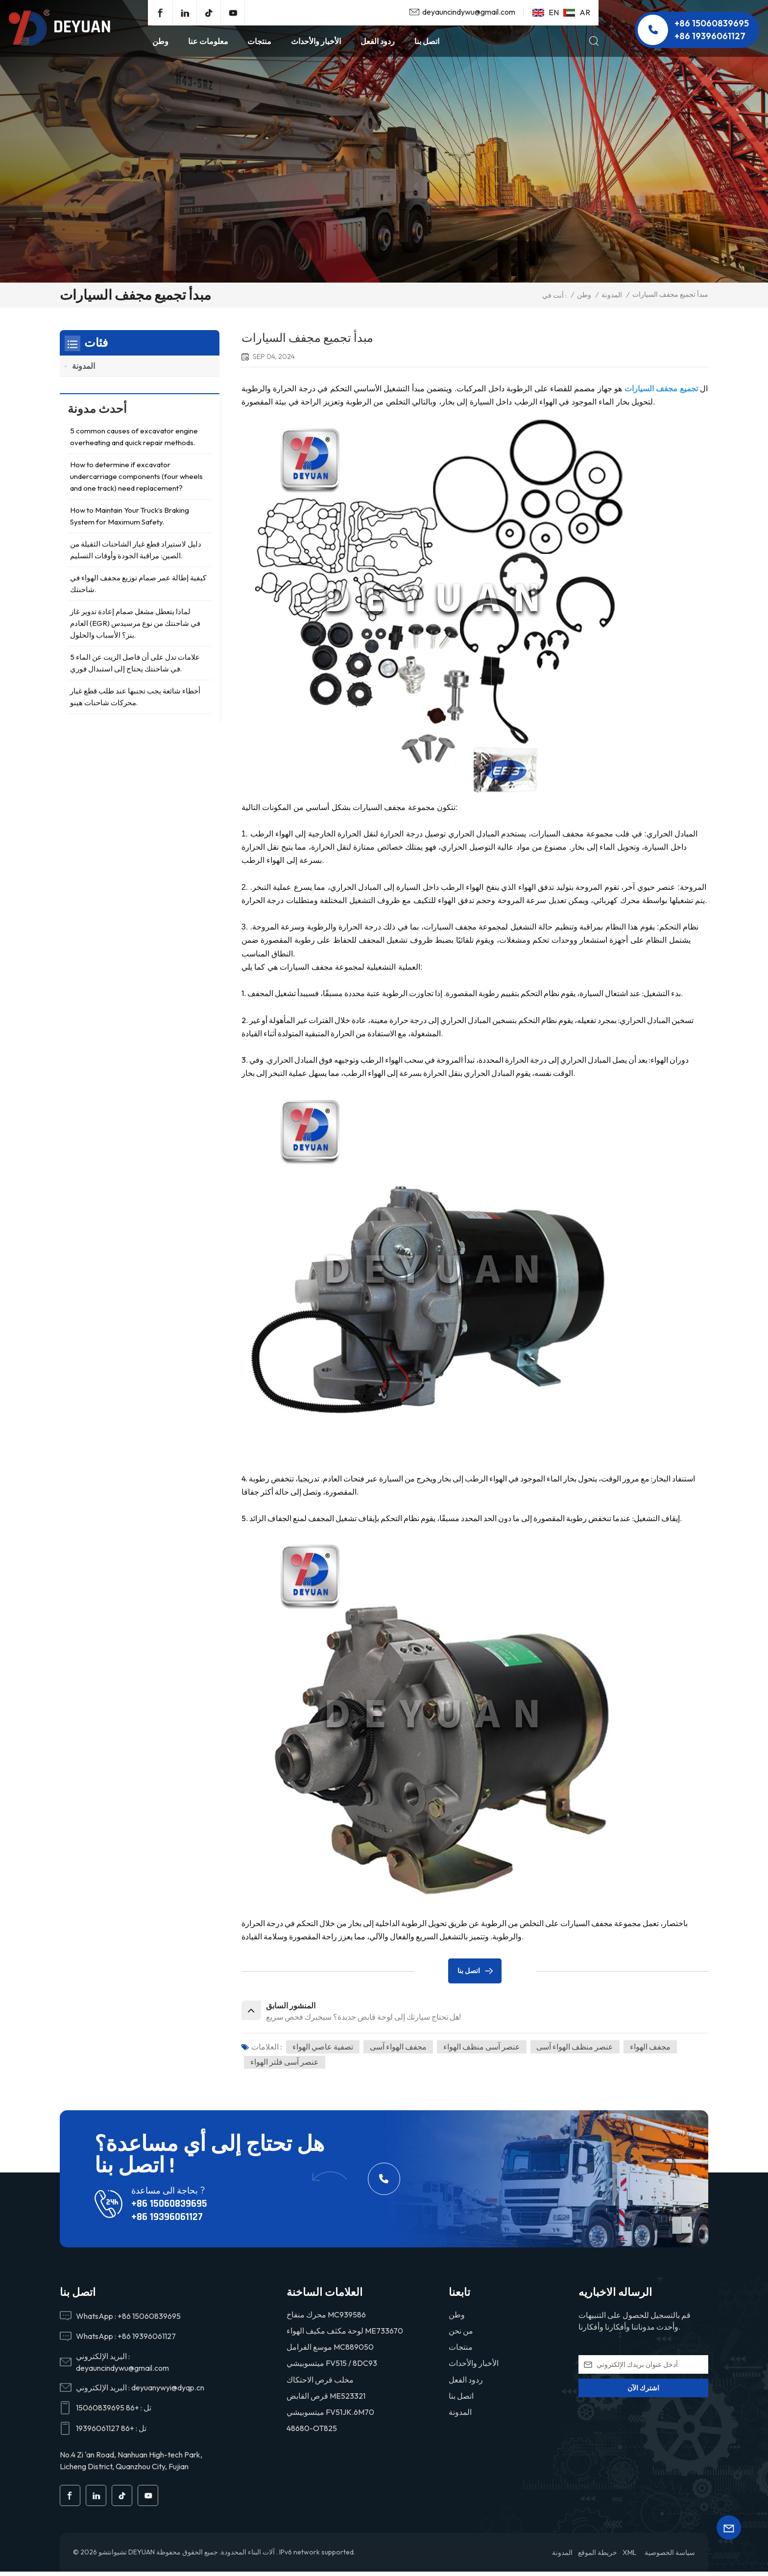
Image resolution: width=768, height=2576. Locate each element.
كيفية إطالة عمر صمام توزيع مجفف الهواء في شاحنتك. (138, 587)
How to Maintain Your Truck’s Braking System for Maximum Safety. (129, 519)
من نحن (461, 2334)
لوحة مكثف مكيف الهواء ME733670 (345, 2334)
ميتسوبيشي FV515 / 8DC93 (332, 2367)
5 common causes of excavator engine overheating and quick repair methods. (134, 440)
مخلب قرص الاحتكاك (320, 2383)
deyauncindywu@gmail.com (468, 12)
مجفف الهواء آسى (399, 2049)
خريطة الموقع (597, 2556)
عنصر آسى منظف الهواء (483, 2049)
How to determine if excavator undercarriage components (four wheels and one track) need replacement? (136, 480)
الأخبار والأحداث (316, 41)
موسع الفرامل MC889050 (330, 2351)
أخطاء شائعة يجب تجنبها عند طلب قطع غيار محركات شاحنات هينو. (135, 700)
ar (576, 12)
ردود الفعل (377, 41)
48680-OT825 (312, 2432)
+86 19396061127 (709, 36)
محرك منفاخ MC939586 (326, 2318)
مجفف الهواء (654, 2049)
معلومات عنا (208, 41)
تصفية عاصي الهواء (323, 2049)
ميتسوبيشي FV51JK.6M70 (330, 2416)
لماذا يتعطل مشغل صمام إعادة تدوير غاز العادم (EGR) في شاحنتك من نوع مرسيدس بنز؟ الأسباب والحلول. (135, 627)
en (545, 12)
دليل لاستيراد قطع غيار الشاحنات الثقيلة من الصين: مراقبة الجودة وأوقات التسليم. (135, 553)
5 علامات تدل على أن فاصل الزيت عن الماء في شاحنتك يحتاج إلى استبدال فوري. (135, 666)
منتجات (259, 41)
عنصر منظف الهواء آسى (577, 2049)
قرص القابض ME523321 (326, 2400)
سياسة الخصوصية (670, 2556)
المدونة (611, 294)
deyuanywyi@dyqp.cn (167, 2391)
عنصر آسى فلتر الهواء (285, 2066)
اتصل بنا (426, 41)
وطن (160, 41)
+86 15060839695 (711, 23)
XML (629, 2556)
